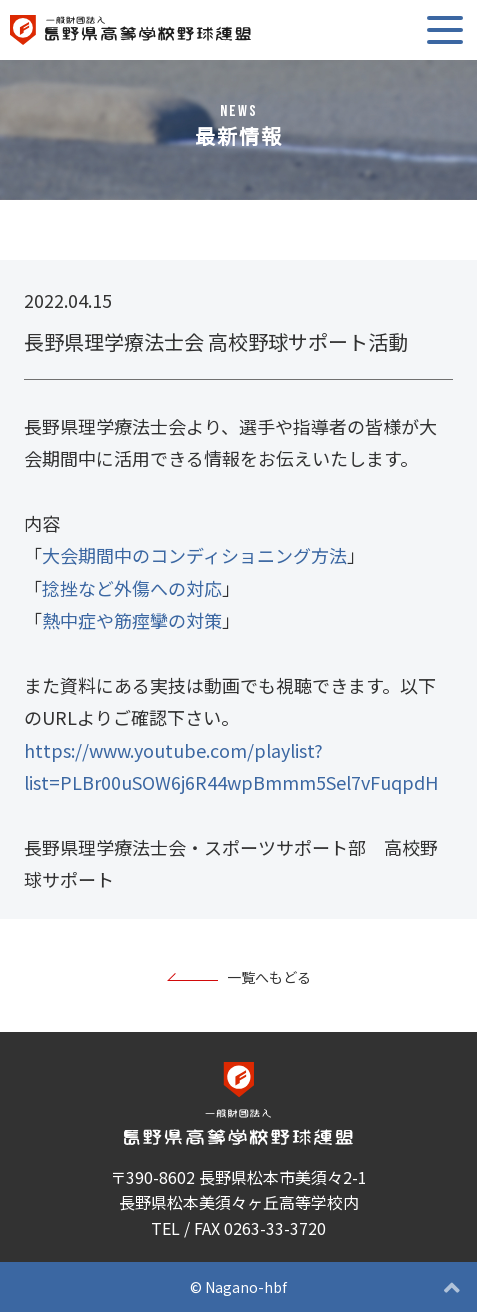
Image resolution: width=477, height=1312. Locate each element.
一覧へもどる (269, 977)
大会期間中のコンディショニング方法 (194, 555)
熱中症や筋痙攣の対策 (132, 620)
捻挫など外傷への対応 (132, 588)
